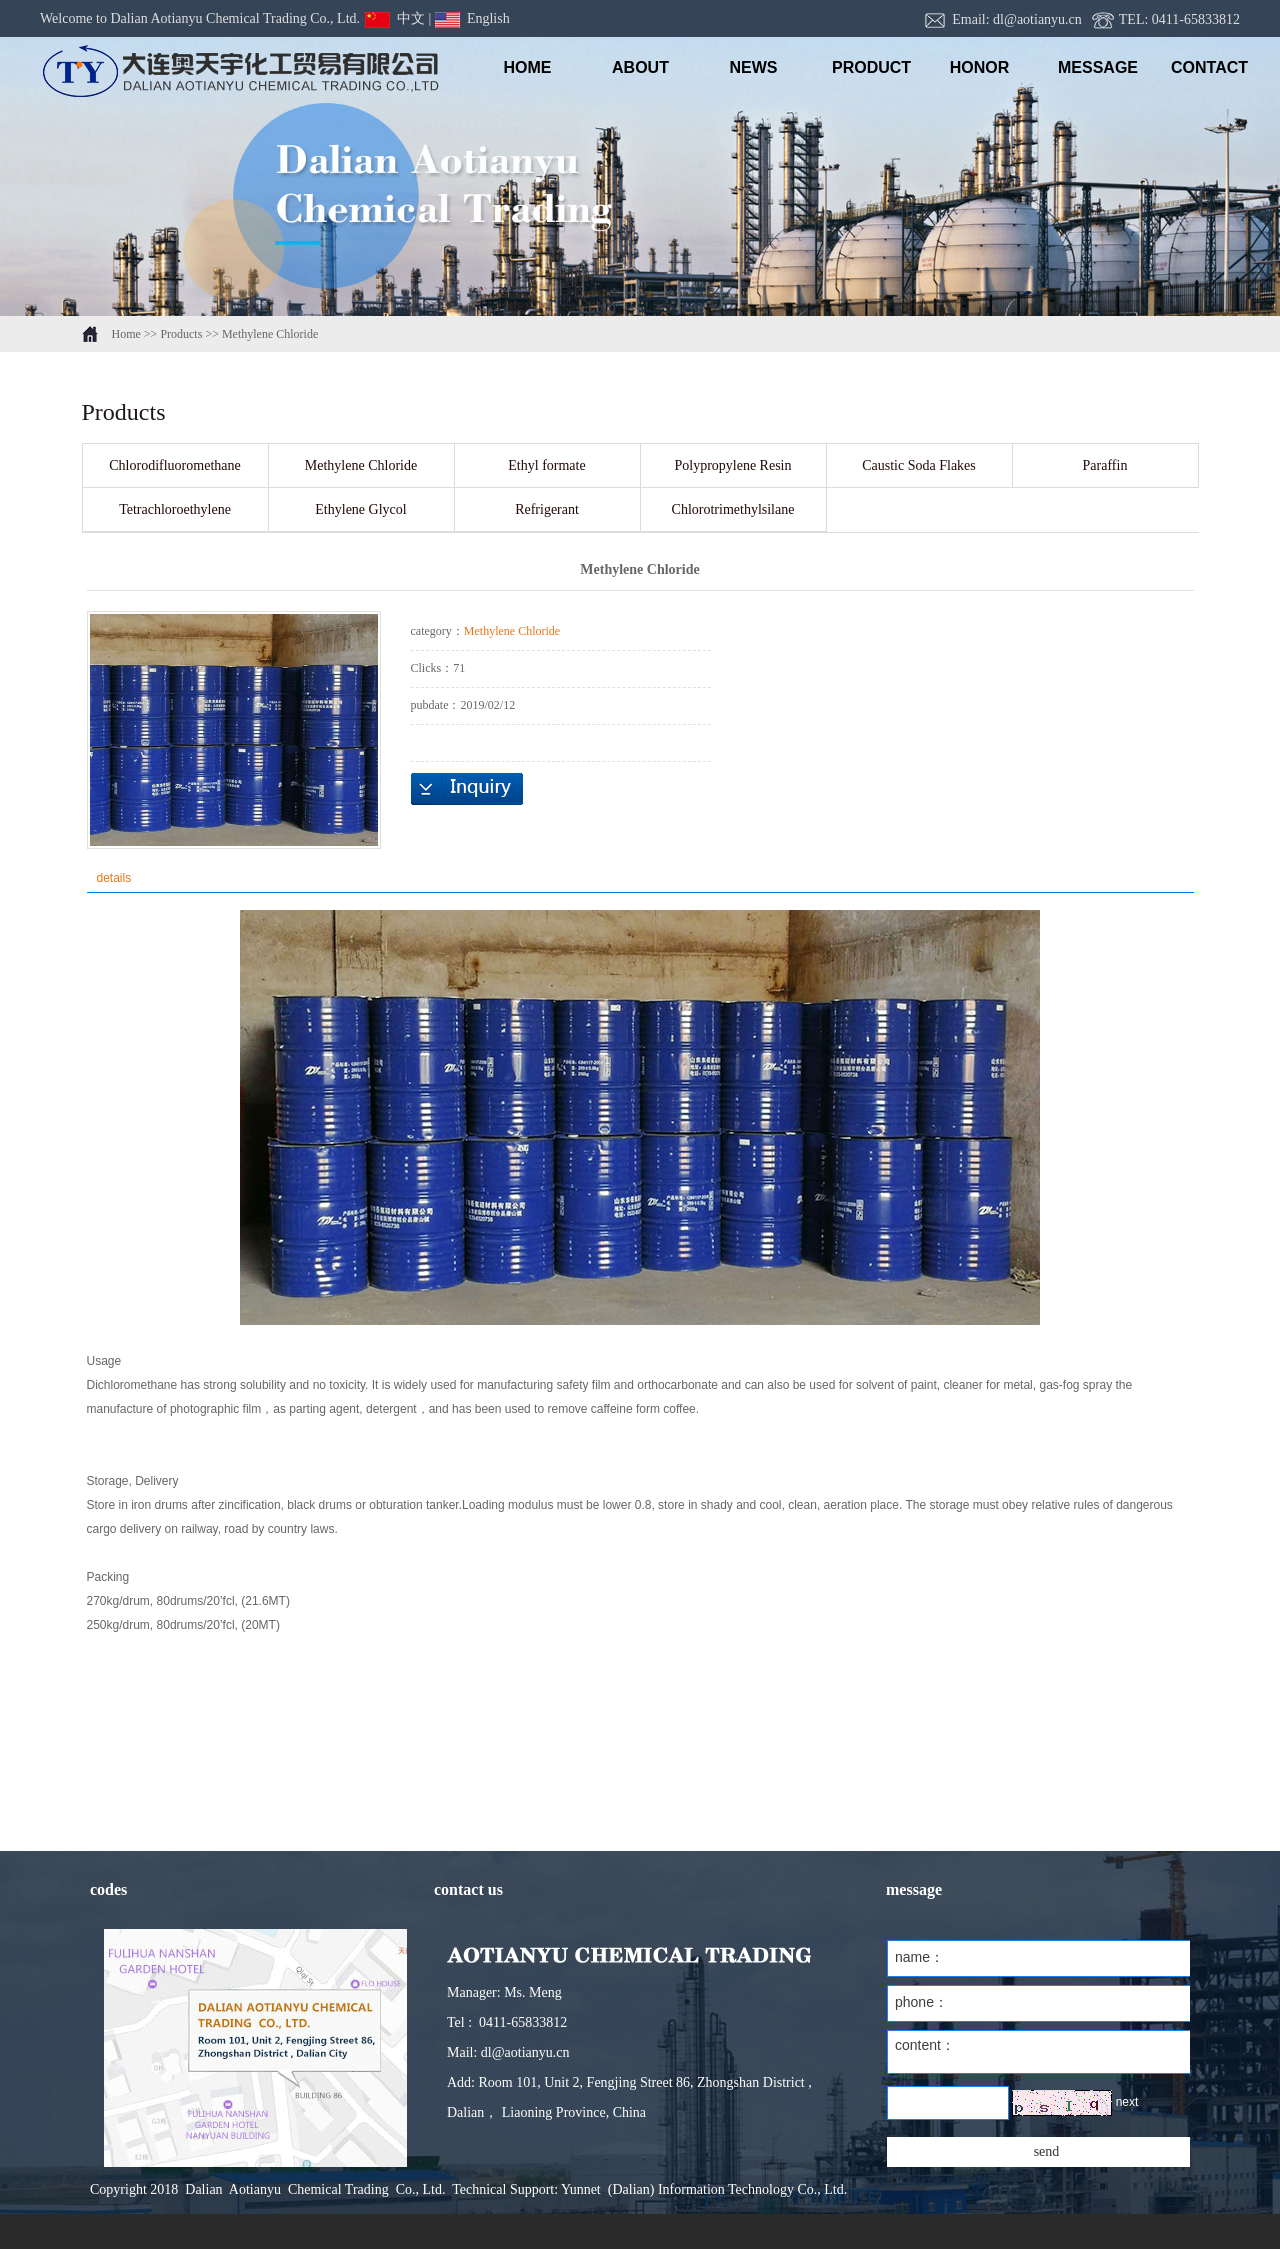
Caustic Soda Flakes (919, 465)
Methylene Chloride (270, 334)
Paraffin (1105, 465)
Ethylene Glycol (360, 509)
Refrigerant (547, 509)
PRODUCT (866, 67)
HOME (528, 67)
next (1127, 2102)
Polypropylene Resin (732, 465)
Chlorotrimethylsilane (733, 509)
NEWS (754, 67)
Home (126, 334)
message (1092, 67)
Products (181, 334)
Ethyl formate (546, 465)
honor (980, 67)
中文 (395, 18)
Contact (1205, 67)
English (472, 18)
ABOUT (640, 67)
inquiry (467, 789)
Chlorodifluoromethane (174, 465)
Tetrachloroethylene (175, 509)
